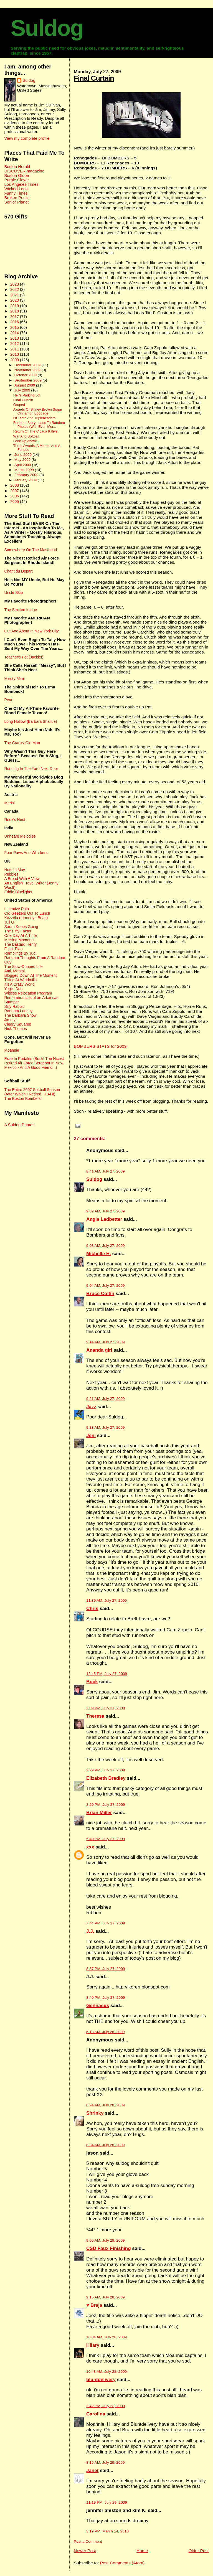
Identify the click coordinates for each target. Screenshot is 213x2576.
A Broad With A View (21, 878)
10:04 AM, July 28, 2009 (106, 2337)
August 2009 (25, 385)
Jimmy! (10, 1020)
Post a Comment (88, 2541)
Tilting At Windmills (20, 980)
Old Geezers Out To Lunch (27, 913)
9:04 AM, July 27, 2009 (105, 1285)
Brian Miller (99, 1812)
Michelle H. (98, 1253)
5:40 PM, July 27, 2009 (105, 1839)
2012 (15, 343)
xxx (90, 1847)
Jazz (91, 1406)
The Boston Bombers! (23, 1098)
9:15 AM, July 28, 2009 (105, 2297)
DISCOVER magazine (24, 171)
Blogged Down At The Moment (30, 975)
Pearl (8, 700)
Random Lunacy (18, 1011)
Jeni (91, 1435)
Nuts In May (14, 870)
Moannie (11, 1050)
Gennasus (97, 2005)
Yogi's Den (13, 988)
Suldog (47, 28)
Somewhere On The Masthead (30, 550)
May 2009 (23, 459)
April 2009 (23, 465)
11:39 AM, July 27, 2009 (106, 1600)
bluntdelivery (101, 2379)
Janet (92, 2470)
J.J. (90, 1931)
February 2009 (26, 475)
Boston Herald (17, 166)
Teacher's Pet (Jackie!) (23, 657)
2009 (15, 360)
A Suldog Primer (19, 1125)
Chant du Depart (18, 571)
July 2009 (22, 390)
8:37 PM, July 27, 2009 (105, 1969)
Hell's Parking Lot (26, 395)
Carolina (95, 2414)
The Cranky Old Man (22, 743)
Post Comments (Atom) (122, 2562)
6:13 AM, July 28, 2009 (105, 2032)
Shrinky (94, 2113)
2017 (15, 316)
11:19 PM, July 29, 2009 (106, 2502)
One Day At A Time (20, 935)
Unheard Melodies (20, 836)
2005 (15, 501)
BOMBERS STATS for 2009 (100, 1046)
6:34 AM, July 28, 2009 (105, 2145)
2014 (15, 332)
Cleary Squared (17, 1024)
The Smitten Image (20, 609)
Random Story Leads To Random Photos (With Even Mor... (39, 425)
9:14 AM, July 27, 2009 (105, 1342)
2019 (15, 306)
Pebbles (11, 874)
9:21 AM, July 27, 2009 (105, 1399)
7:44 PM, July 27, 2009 (105, 1923)
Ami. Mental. (15, 971)
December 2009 (28, 365)
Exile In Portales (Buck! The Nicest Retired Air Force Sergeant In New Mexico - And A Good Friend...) (34, 1063)
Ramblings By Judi (20, 953)
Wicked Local (16, 189)
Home (142, 2550)
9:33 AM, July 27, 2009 (105, 1427)
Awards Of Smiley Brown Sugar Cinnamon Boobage (37, 411)
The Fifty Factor (17, 931)
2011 (15, 349)
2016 (15, 322)
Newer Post (85, 2550)
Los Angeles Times (21, 184)
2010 (15, 354)
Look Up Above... (26, 441)
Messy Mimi (14, 678)
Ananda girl (99, 1350)
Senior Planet (16, 202)
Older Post (198, 2550)
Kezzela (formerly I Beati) (26, 918)
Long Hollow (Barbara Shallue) (30, 721)
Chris (92, 1608)
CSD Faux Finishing (108, 2248)
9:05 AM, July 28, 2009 (105, 2240)
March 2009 (24, 470)
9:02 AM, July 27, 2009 (105, 1211)
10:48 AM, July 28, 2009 (106, 2371)
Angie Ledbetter (104, 1219)
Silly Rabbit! (14, 1006)
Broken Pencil (16, 197)
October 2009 (26, 375)
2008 (15, 485)
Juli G (9, 922)
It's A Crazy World (19, 984)
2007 (15, 491)
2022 (15, 289)
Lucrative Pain (16, 909)
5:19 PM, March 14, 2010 (107, 2531)
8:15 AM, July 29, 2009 (105, 2462)
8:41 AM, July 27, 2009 (105, 1171)
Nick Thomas (15, 1028)
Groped (19, 405)
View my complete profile (26, 138)
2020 (15, 300)
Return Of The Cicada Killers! (36, 431)
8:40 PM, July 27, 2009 (105, 1997)
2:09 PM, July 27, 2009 (105, 1708)
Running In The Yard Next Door (31, 768)
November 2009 (28, 370)
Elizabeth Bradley (106, 1778)
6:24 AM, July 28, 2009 (105, 2105)
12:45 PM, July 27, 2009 (106, 1674)
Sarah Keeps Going (21, 926)
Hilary (92, 2345)
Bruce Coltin (100, 1293)
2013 (15, 338)
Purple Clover (16, 180)
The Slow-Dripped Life (23, 966)
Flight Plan (13, 949)
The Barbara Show (20, 1015)
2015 (15, 327)
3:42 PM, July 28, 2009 (105, 2406)
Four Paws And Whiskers (25, 852)
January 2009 (26, 480)
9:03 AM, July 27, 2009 (105, 1246)
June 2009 (23, 454)
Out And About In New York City (31, 631)
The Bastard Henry (20, 944)
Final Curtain (94, 78)
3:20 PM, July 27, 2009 (105, 1804)
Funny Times (15, 193)
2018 (15, 311)
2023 (15, 284)
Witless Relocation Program (28, 993)
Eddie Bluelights (18, 892)
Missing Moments (19, 940)
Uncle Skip (13, 592)
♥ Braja (94, 2305)
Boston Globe (16, 175)
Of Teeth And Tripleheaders (34, 418)
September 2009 (28, 380)
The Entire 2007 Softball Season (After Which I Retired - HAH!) (32, 1091)
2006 (15, 496)
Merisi (9, 803)
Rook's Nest (14, 819)
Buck (92, 1681)
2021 (15, 295)
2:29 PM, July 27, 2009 (105, 1770)
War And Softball (26, 436)
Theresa (95, 1716)
